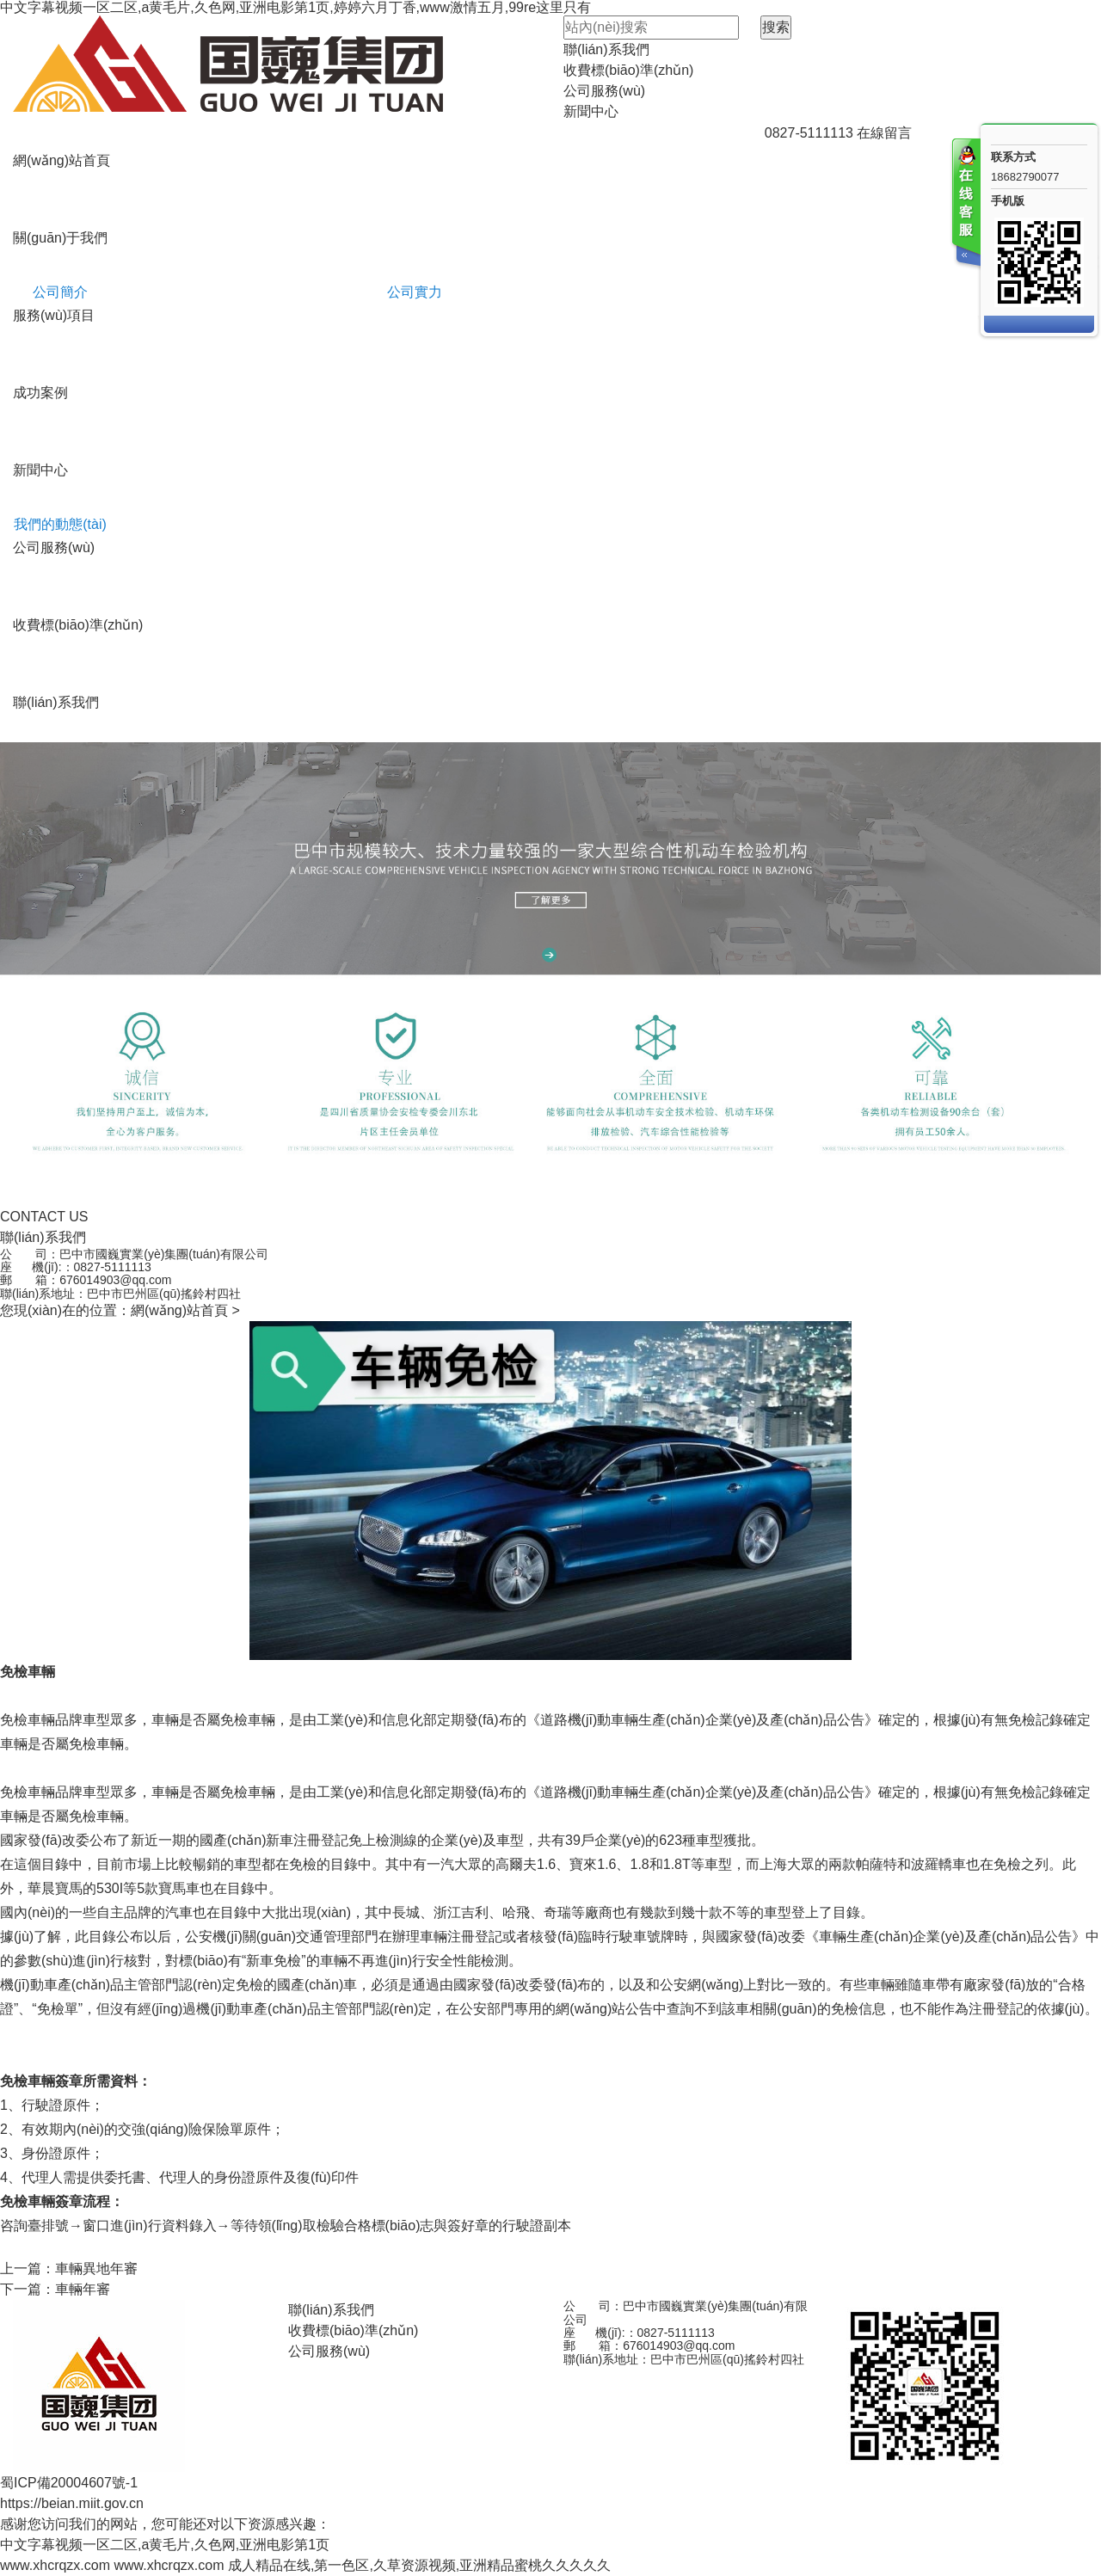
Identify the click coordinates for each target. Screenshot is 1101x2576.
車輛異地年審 (96, 2268)
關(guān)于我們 (60, 238)
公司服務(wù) (604, 90)
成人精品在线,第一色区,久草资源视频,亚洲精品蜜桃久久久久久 (419, 2565)
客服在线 (965, 204)
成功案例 (40, 392)
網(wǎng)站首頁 (61, 160)
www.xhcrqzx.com (55, 2565)
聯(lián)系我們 (606, 49)
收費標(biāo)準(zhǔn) (628, 70)
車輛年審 (82, 2289)
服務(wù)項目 (54, 315)
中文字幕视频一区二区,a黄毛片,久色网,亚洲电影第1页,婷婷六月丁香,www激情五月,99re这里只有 (295, 7)
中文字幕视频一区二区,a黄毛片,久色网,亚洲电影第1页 (164, 2544)
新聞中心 (590, 111)
